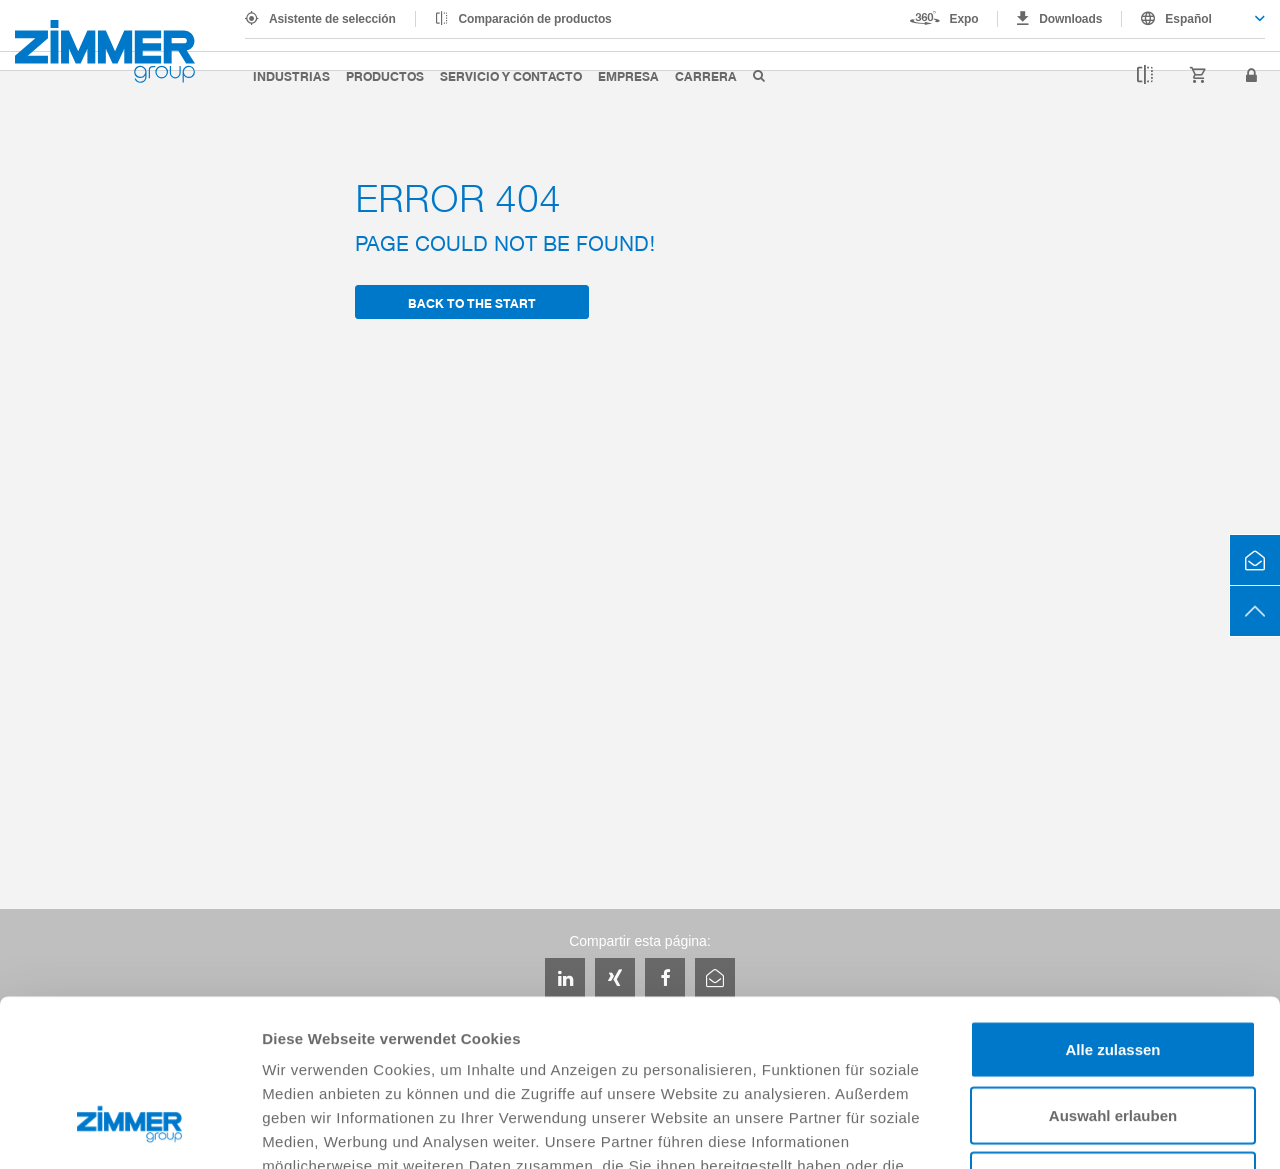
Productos (385, 75)
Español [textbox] (1188, 19)
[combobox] (1193, 19)
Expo (964, 19)
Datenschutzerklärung (782, 1046)
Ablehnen (1113, 1037)
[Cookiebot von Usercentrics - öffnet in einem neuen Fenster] (129, 1130)
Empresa (628, 75)
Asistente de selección (332, 19)
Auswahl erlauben (1113, 972)
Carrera (706, 75)
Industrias (291, 75)
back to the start (472, 302)
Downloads (1070, 19)
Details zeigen (1063, 1129)
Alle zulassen (1112, 906)
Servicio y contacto (511, 75)
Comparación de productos (535, 19)
